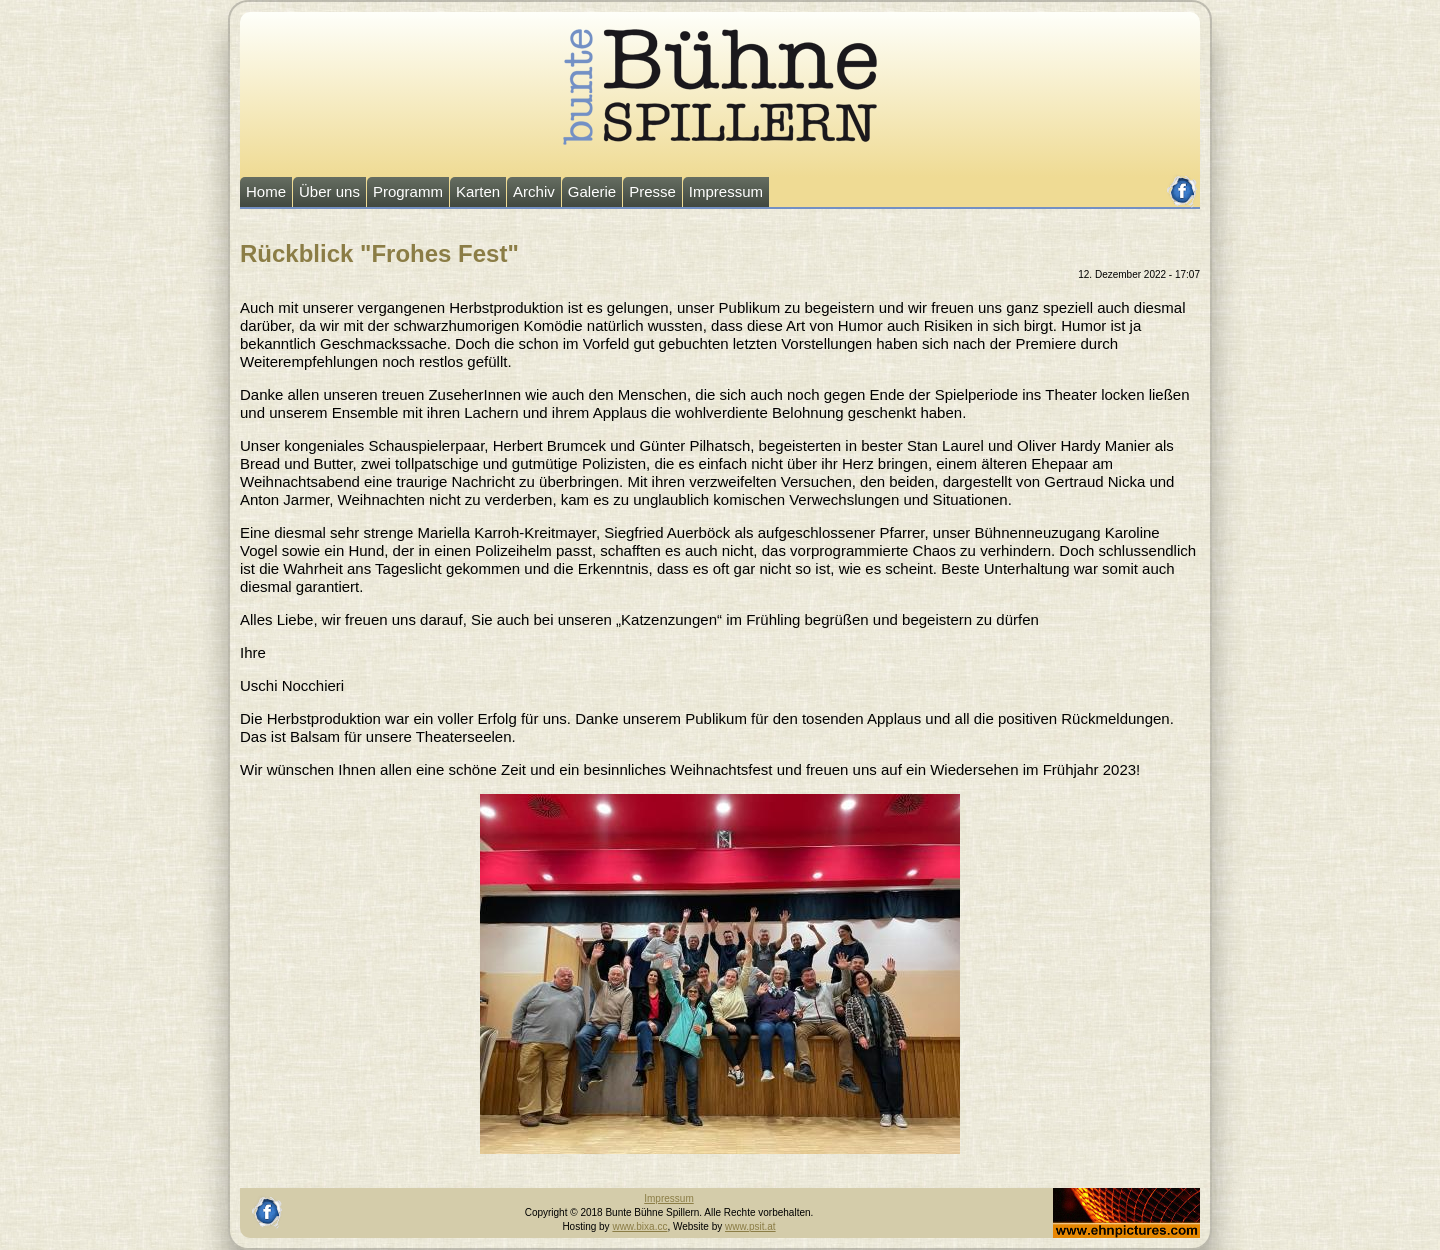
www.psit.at (750, 1226)
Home (266, 191)
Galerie (592, 191)
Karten (478, 191)
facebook (1182, 182)
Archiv (534, 191)
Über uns (329, 191)
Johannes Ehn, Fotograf (1106, 1194)
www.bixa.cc (639, 1226)
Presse (652, 191)
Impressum (726, 191)
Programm (408, 191)
